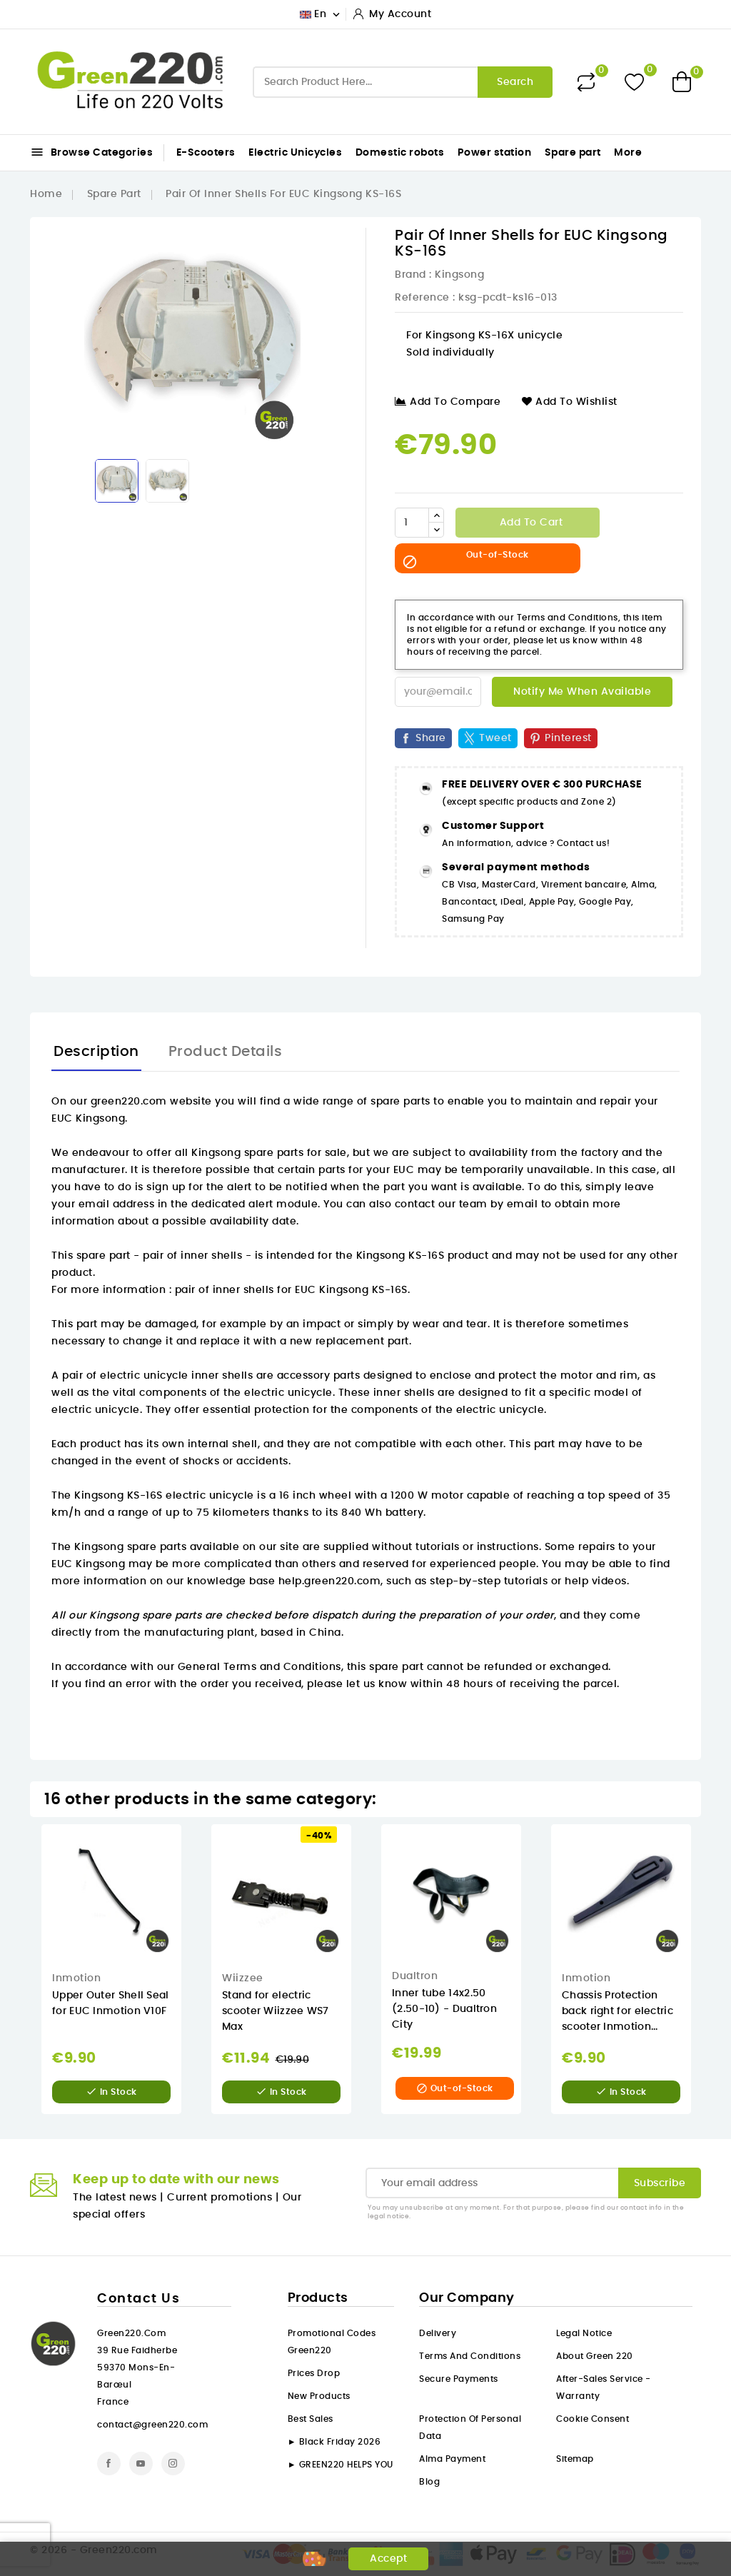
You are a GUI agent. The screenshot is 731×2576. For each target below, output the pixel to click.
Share (430, 738)
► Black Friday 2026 (334, 2441)
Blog (429, 2481)
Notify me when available (582, 692)
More (628, 153)
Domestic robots (400, 153)
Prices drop (314, 2373)
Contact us (138, 2299)
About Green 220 (594, 2356)
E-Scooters (206, 153)
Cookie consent (592, 2419)
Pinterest (568, 738)
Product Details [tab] (225, 1052)
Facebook (109, 2463)
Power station (495, 153)
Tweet (495, 738)
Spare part (573, 153)
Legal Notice (584, 2333)
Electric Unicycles (295, 153)
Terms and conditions (469, 2356)
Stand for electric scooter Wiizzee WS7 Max (275, 2011)
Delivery (437, 2333)
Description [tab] (96, 1052)
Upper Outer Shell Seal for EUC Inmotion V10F (110, 2003)
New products (319, 2396)
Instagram (173, 2463)
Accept (388, 2559)
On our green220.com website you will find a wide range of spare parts (240, 1102)
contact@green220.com (152, 2424)
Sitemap (575, 2459)
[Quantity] (412, 523)
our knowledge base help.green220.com (273, 1581)
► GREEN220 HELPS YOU (340, 2464)
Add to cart (529, 523)
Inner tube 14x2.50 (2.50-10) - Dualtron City (444, 2009)
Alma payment (452, 2459)
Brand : (413, 275)
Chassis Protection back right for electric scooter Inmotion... (617, 2011)
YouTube (141, 2463)
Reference (422, 298)
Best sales (310, 2419)
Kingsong (459, 275)
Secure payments (458, 2379)
